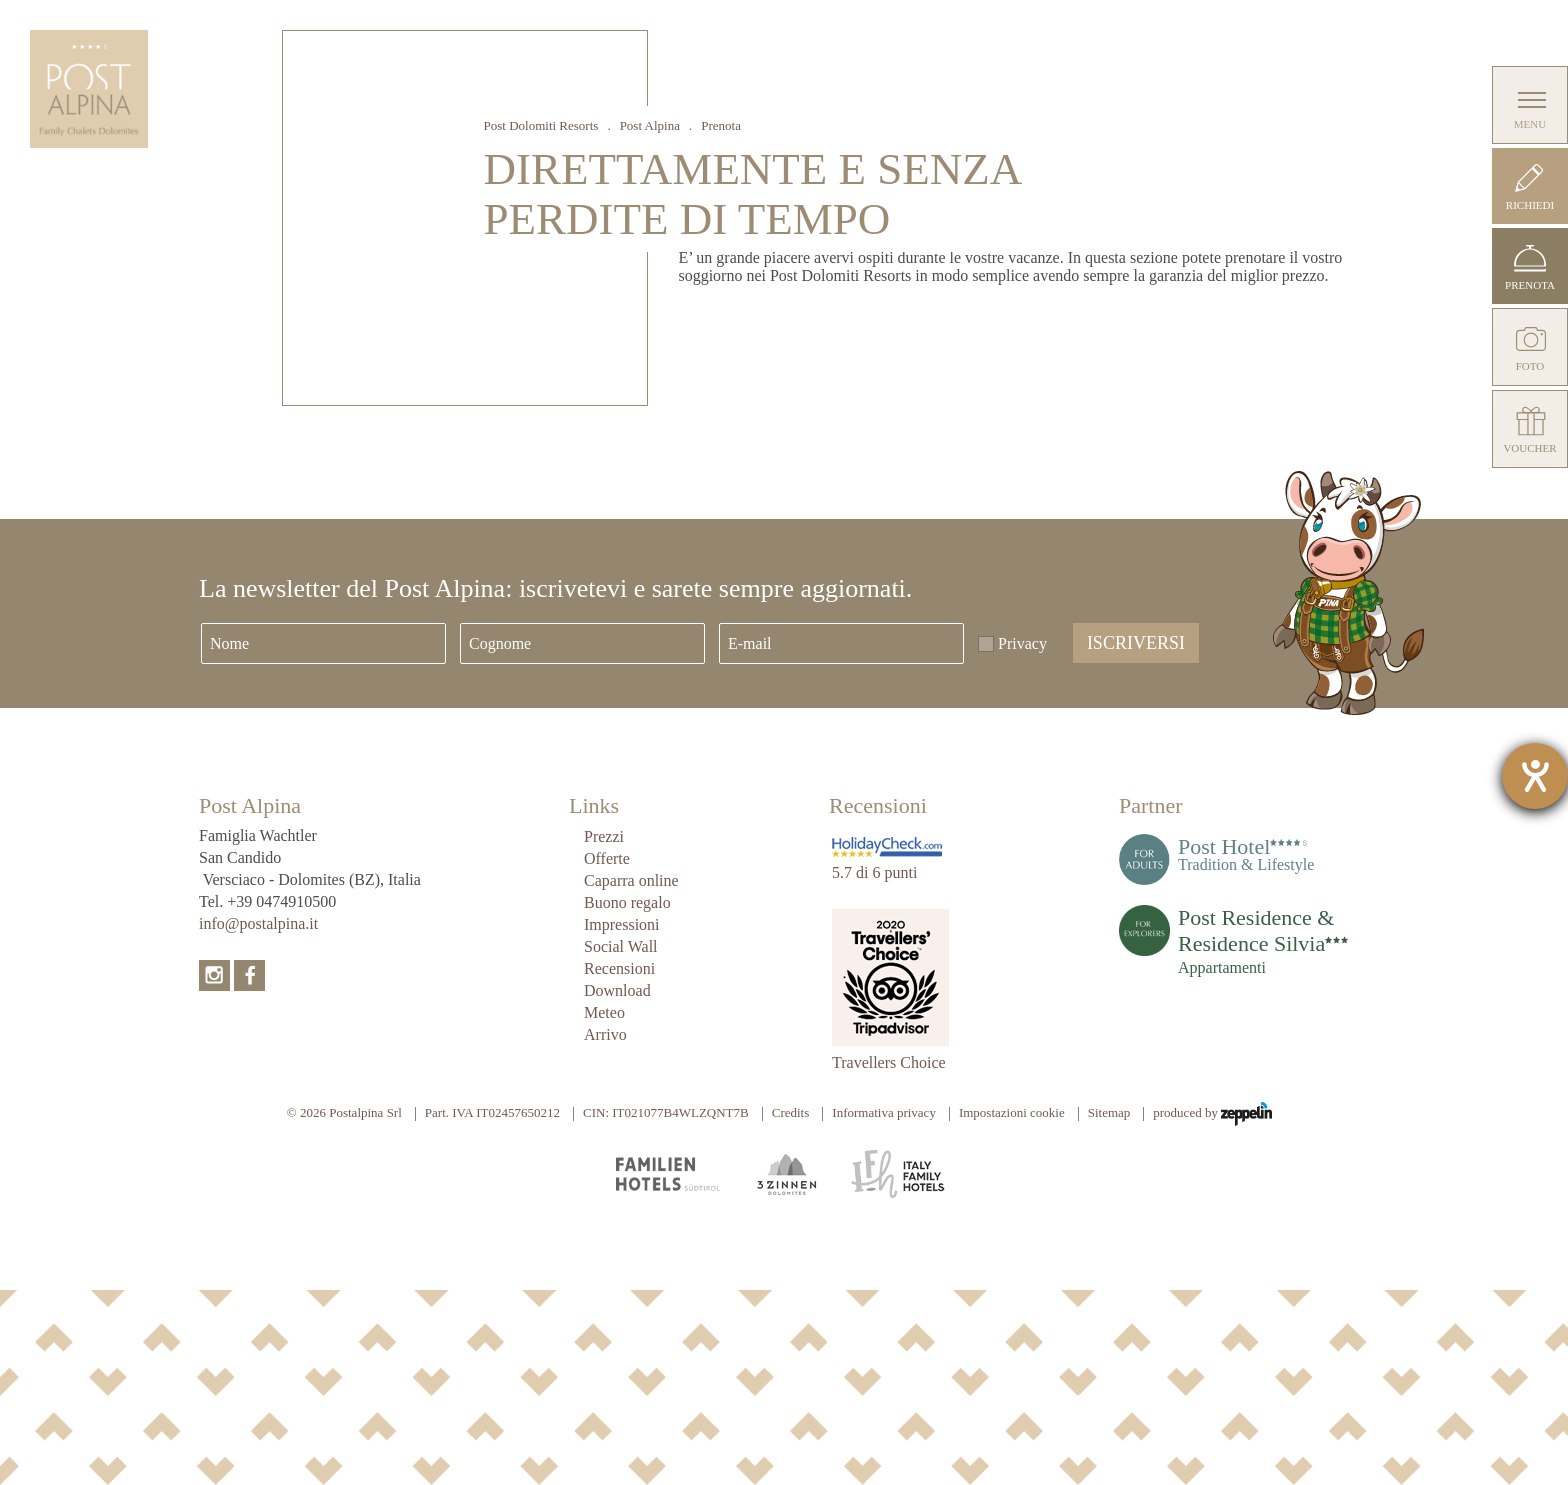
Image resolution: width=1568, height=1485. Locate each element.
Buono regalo (627, 902)
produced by (1212, 1114)
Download (617, 990)
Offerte (607, 858)
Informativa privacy (884, 1112)
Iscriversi (1136, 643)
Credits (791, 1112)
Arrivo (605, 1034)
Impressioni (622, 924)
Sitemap (1109, 1112)
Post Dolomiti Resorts (541, 125)
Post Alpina (650, 125)
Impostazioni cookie (1012, 1112)
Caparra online (631, 880)
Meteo (604, 1012)
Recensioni (619, 968)
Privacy (1022, 643)
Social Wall (621, 946)
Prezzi (604, 836)
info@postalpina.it (258, 923)
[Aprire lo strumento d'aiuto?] (1535, 776)
